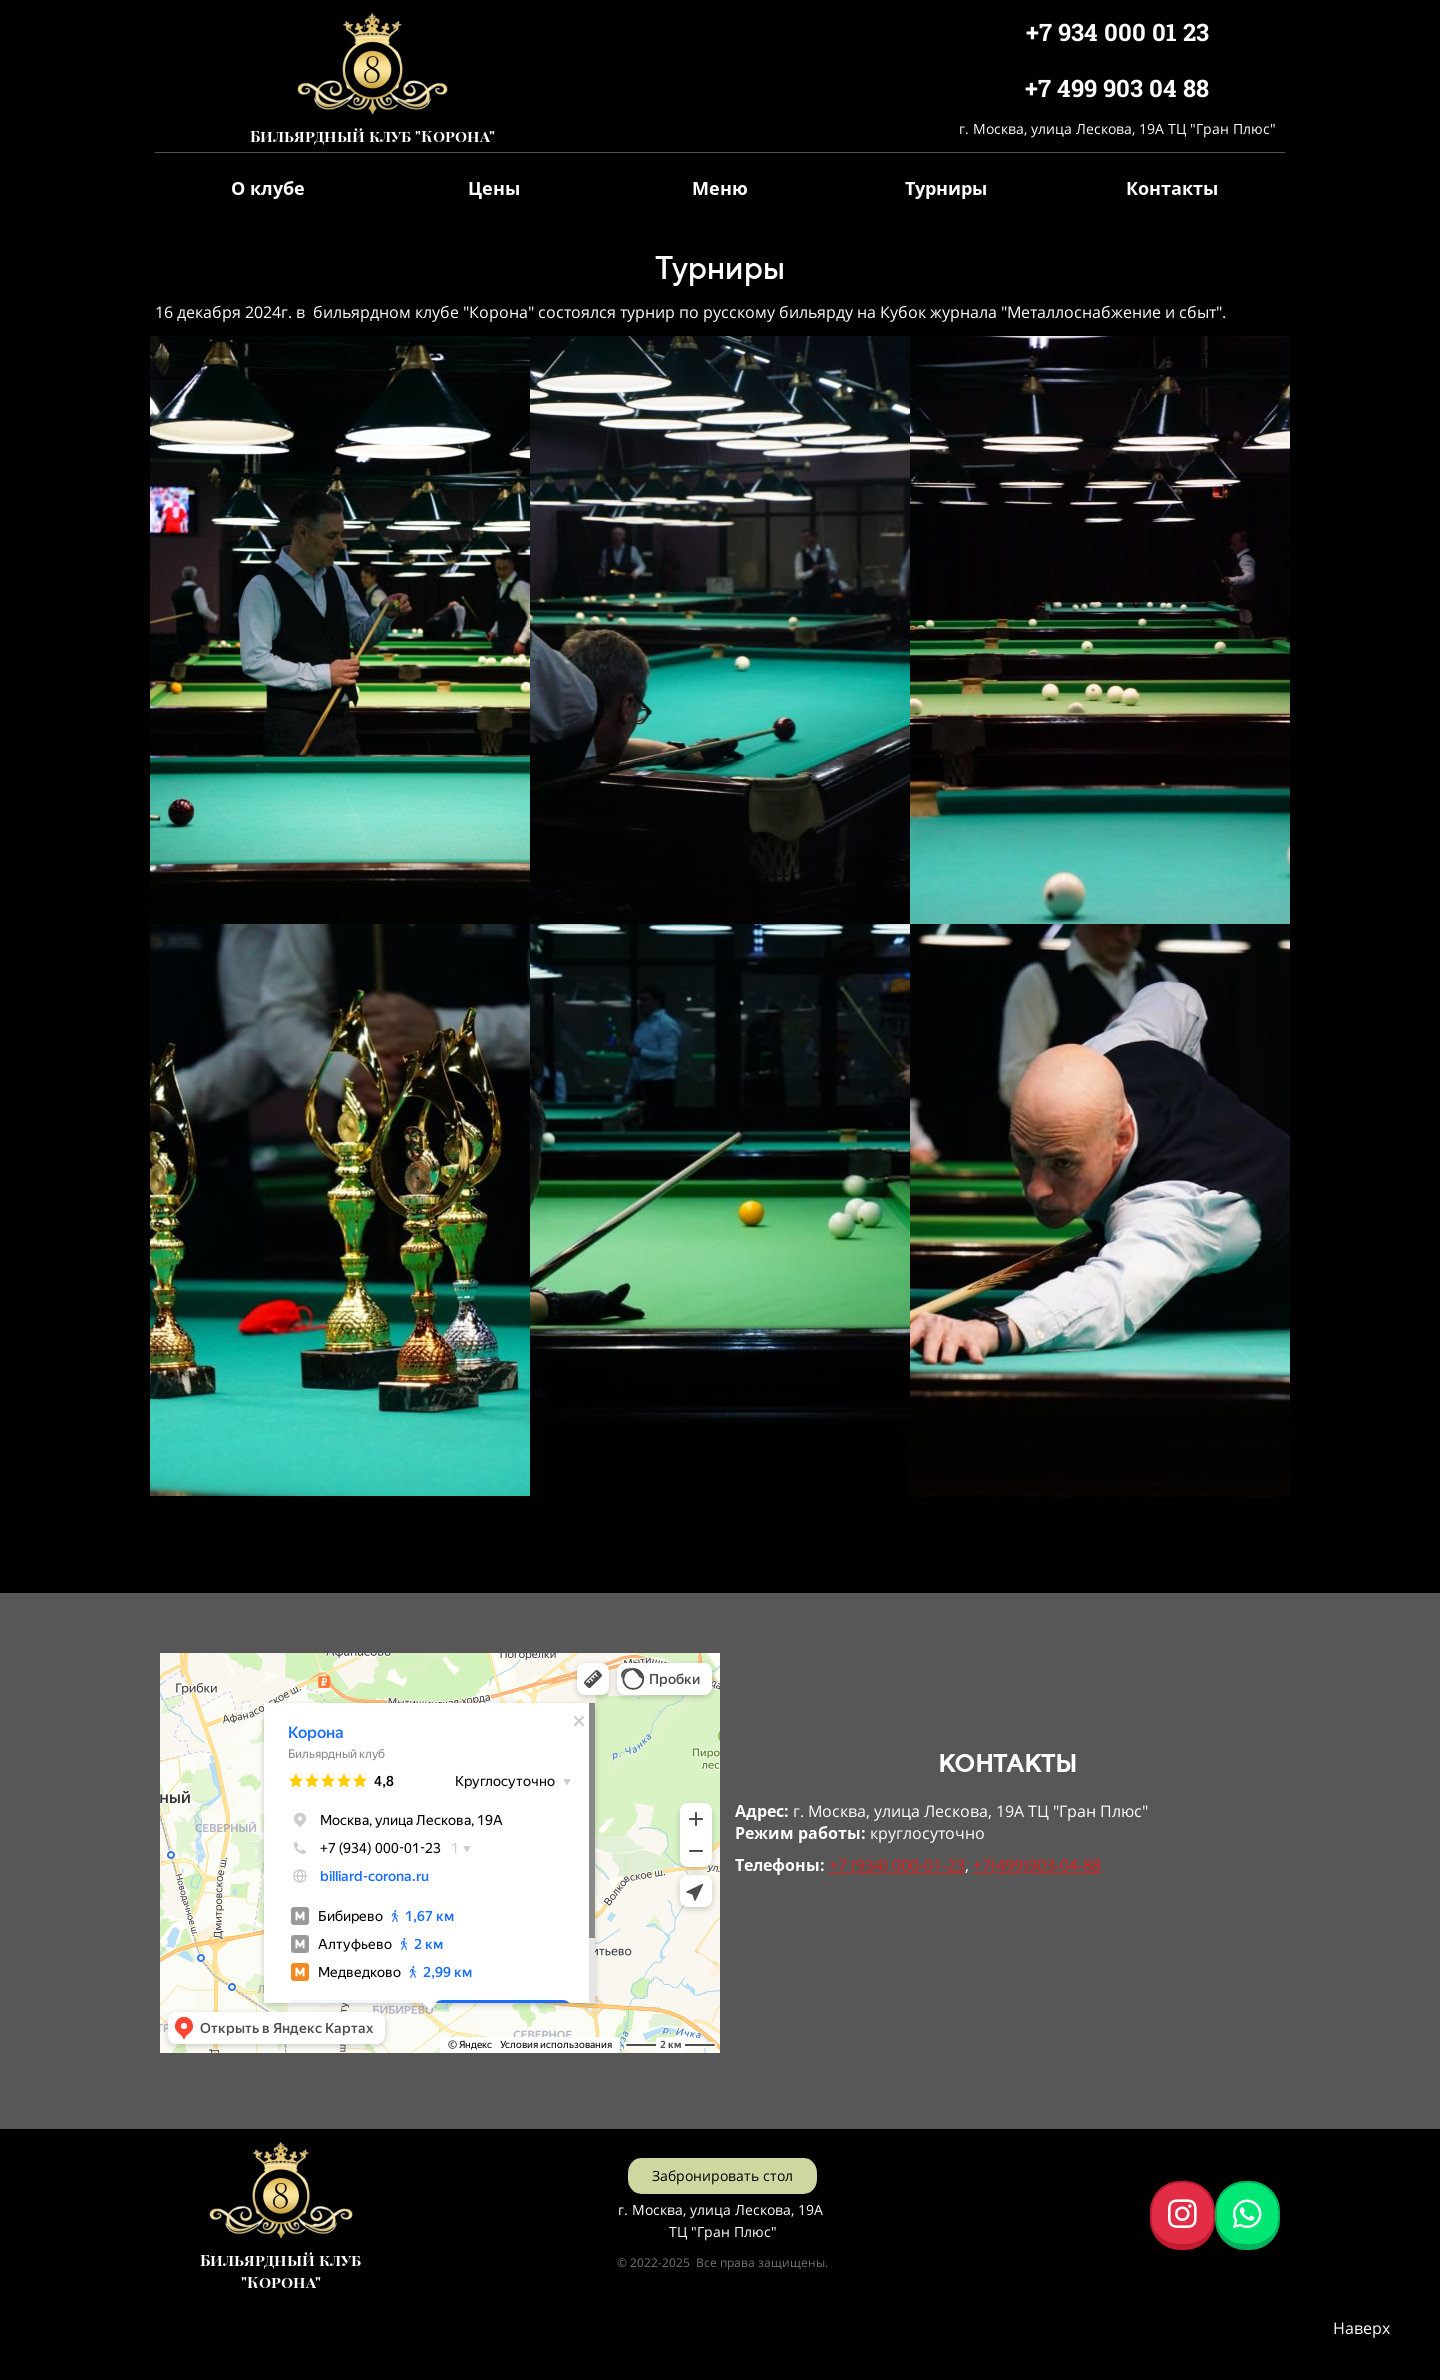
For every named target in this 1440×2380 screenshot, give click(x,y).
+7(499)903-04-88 (1037, 1865)
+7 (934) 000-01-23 (897, 1865)
